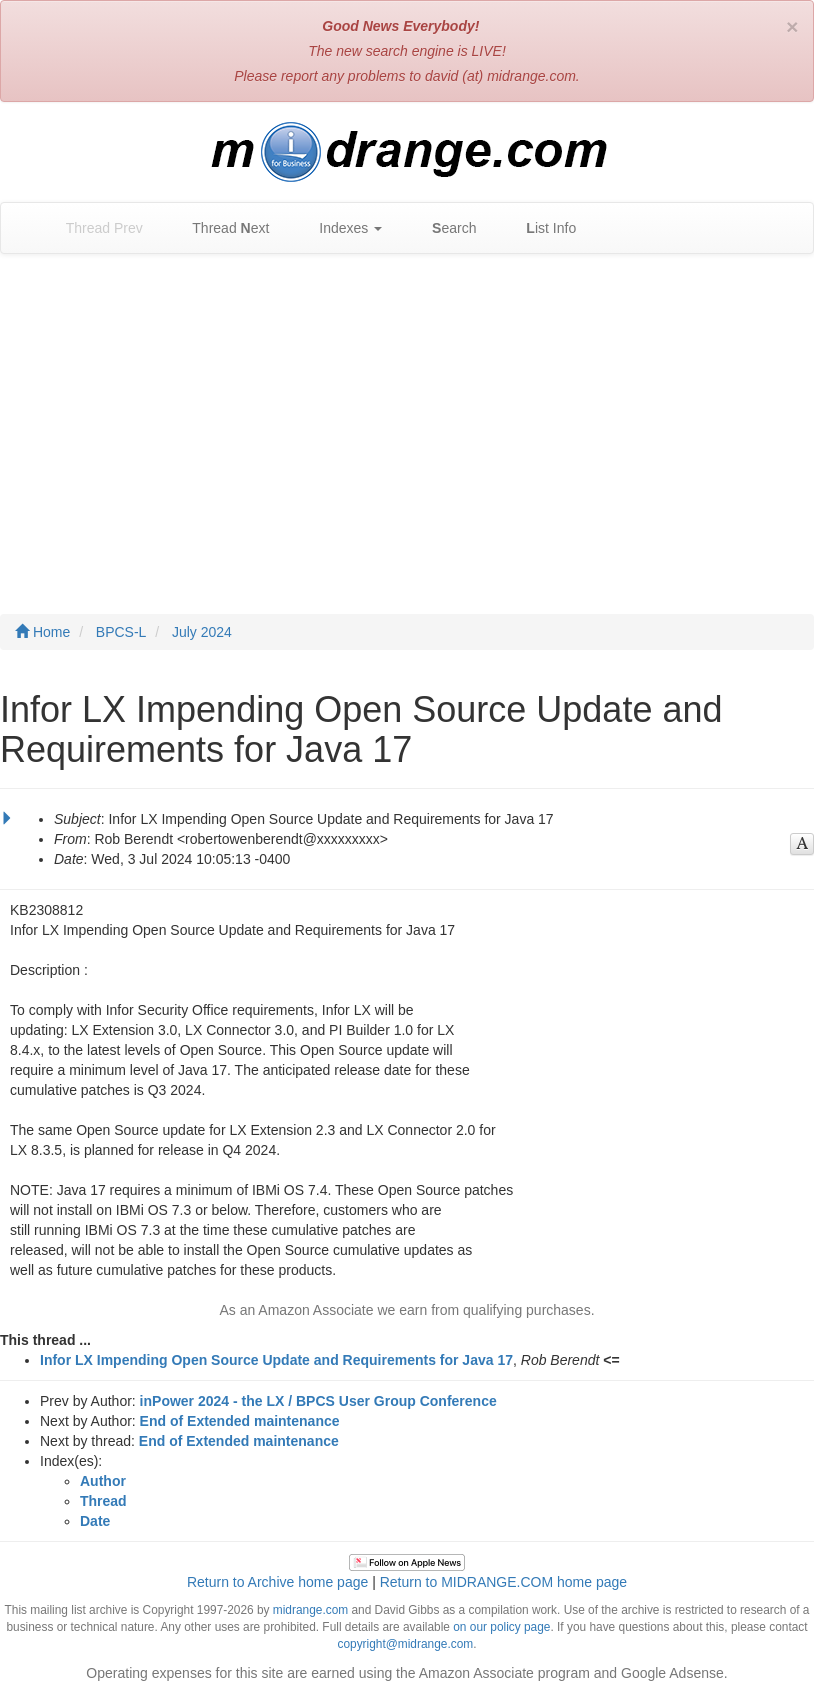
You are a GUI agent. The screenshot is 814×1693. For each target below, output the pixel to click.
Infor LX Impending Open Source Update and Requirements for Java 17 (276, 1360)
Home (42, 632)
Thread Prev (94, 228)
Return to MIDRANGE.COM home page (503, 1582)
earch (444, 228)
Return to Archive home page (277, 1582)
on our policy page (501, 1627)
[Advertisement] (407, 414)
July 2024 (202, 632)
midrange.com (310, 1610)
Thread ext (221, 228)
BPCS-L (121, 632)
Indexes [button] (340, 228)
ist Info (541, 228)
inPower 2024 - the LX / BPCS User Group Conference (318, 1401)
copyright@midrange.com (406, 1644)
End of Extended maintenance (240, 1421)
